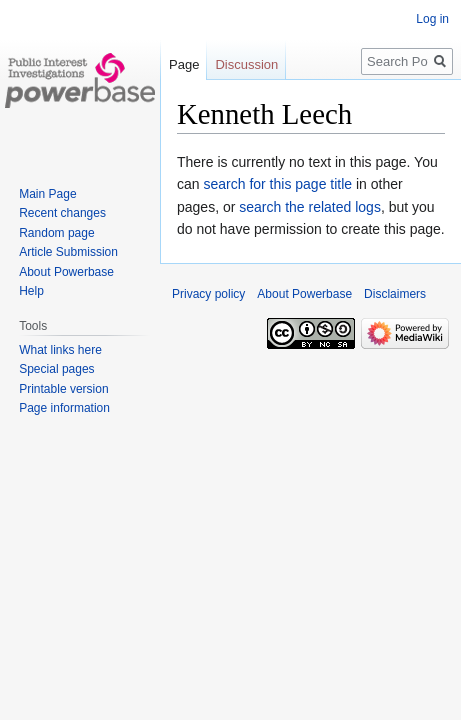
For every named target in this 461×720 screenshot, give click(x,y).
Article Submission (68, 252)
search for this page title (277, 184)
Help (31, 291)
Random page (56, 233)
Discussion (246, 64)
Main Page (47, 194)
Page (184, 64)
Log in (432, 19)
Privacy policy (208, 294)
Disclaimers (395, 294)
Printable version (63, 389)
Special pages (56, 369)
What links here (60, 350)
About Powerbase (66, 272)
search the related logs (310, 207)
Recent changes (62, 213)
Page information (64, 408)
